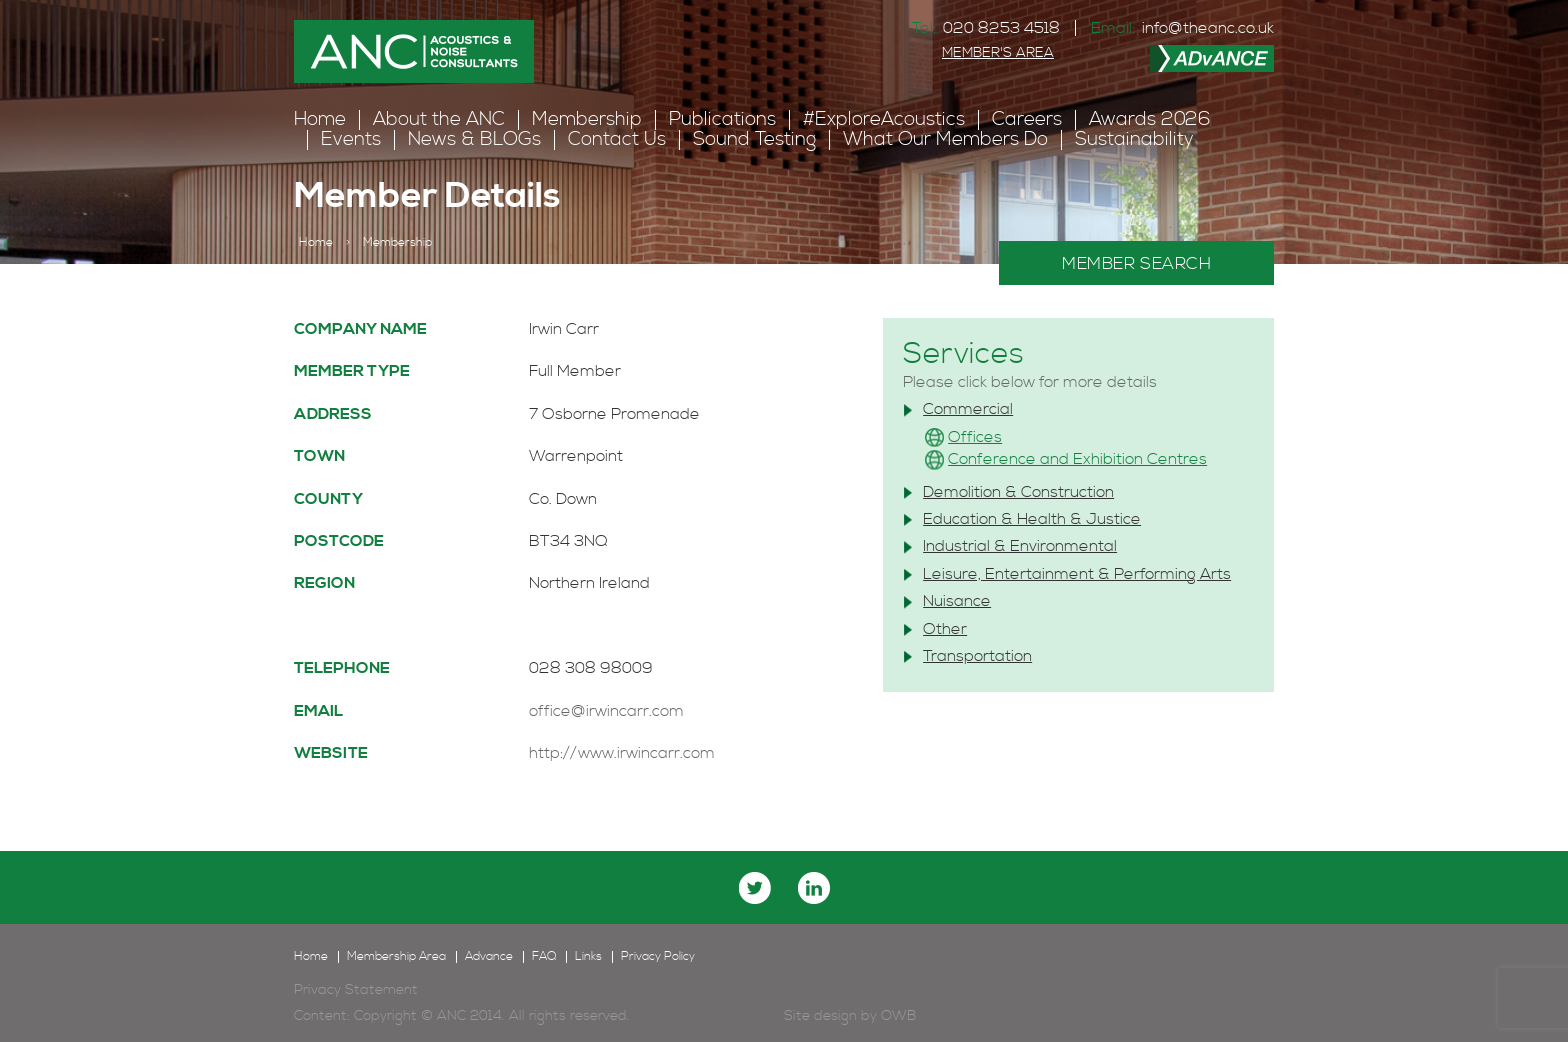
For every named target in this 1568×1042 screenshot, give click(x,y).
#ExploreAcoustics (884, 119)
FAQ (544, 957)
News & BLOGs (474, 139)
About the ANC (439, 119)
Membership (587, 119)
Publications (722, 119)
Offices (975, 437)
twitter (755, 888)
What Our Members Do (945, 139)
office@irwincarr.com (606, 711)
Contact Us (617, 139)
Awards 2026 (1150, 119)
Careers (1027, 119)
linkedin (814, 888)
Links (588, 957)
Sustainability (1134, 139)
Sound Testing (754, 139)
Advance (489, 957)
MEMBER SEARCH (1136, 264)
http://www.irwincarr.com (622, 753)
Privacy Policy (658, 957)
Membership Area (396, 957)
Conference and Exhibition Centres (1077, 459)
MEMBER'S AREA (998, 53)
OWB (898, 1016)
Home (320, 119)
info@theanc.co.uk (1208, 28)
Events (351, 139)
